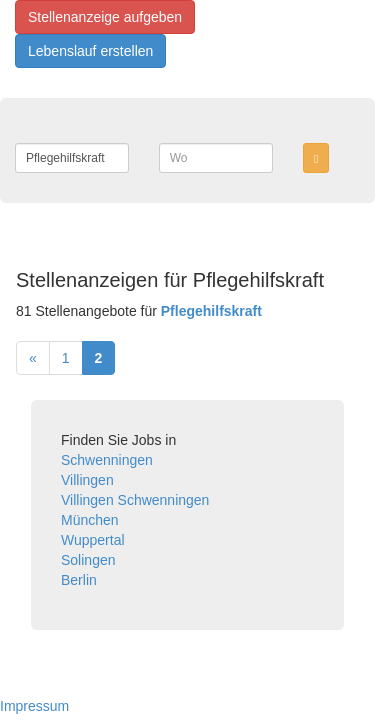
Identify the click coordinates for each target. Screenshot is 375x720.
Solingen (88, 560)
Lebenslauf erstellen (90, 51)
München (90, 520)
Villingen (87, 480)
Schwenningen (107, 460)
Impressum (34, 706)
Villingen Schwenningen (135, 500)
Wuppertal (93, 540)
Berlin (79, 580)
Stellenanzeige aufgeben (105, 17)
